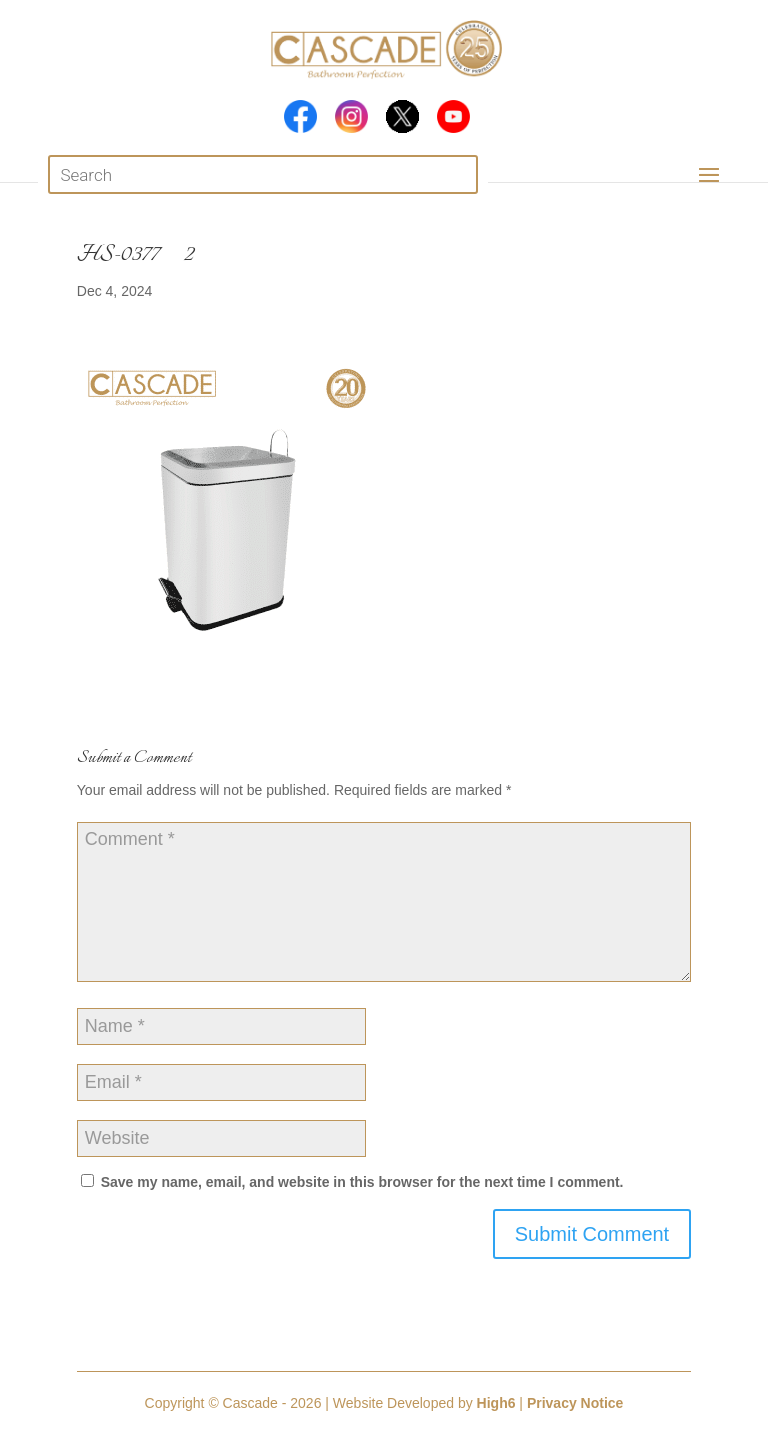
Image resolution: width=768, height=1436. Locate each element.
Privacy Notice (575, 1403)
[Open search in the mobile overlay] (262, 174)
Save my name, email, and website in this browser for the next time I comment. (362, 1182)
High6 (496, 1403)
